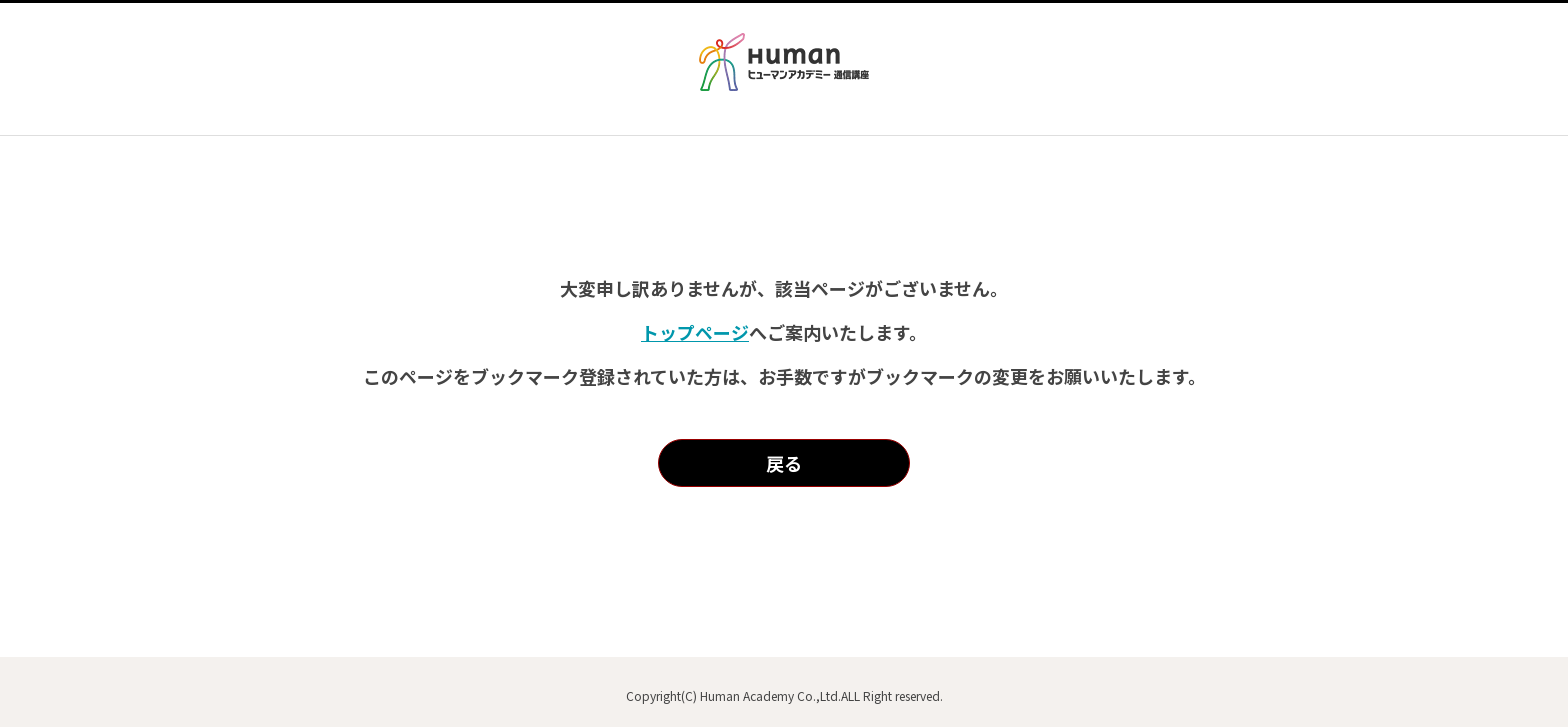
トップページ (695, 332)
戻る (784, 463)
